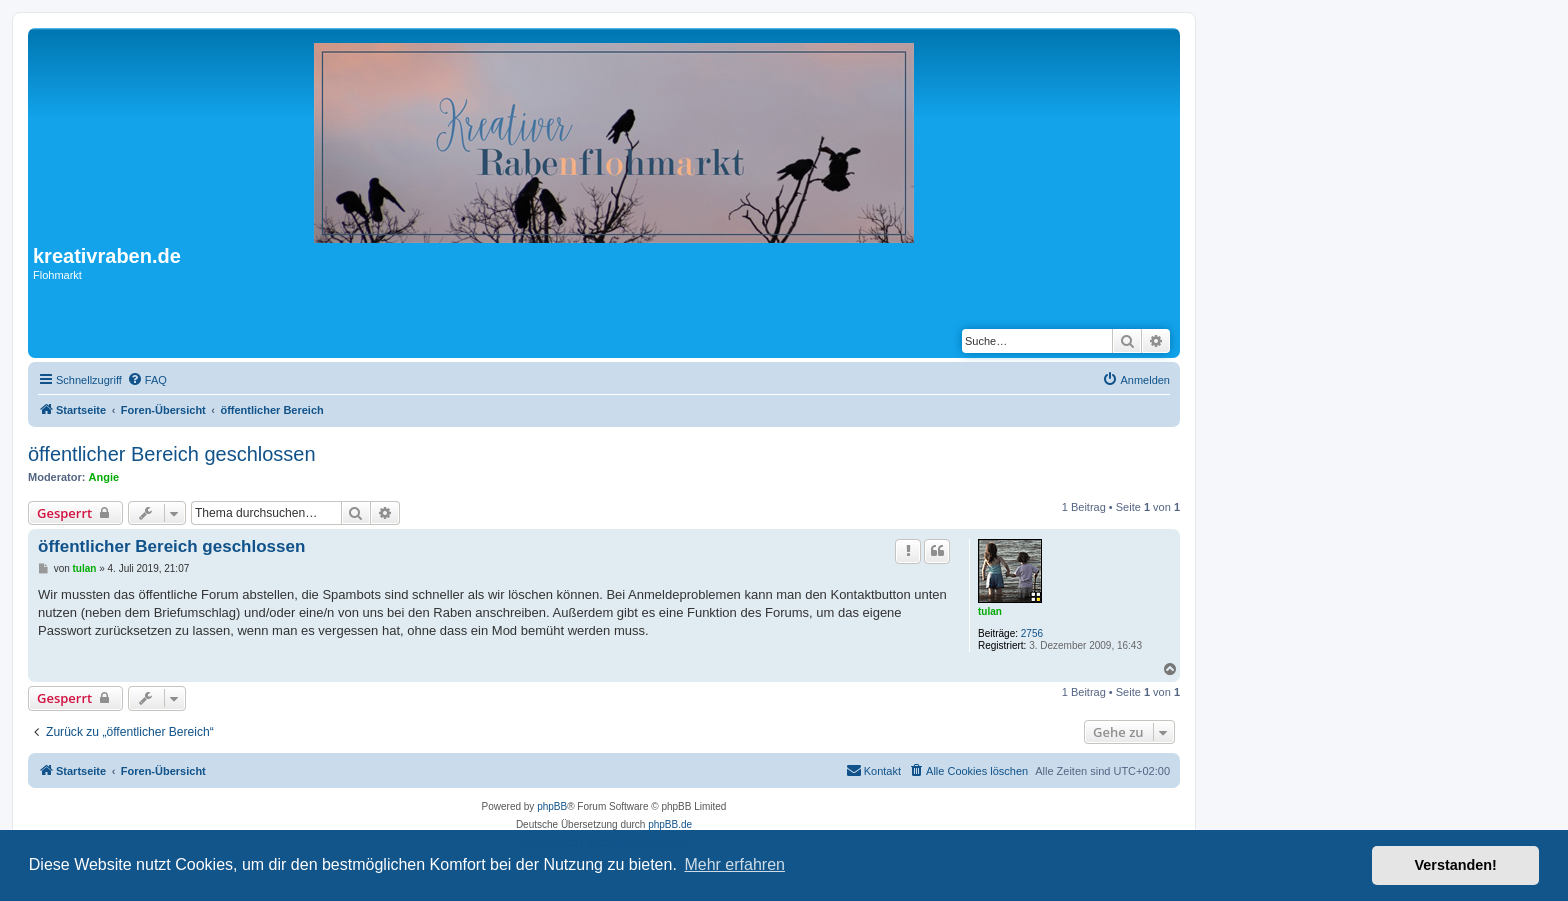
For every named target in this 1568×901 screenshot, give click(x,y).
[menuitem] (147, 380)
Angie (104, 477)
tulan (990, 611)
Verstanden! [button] (1456, 865)
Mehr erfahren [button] (734, 864)
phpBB (552, 806)
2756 (1032, 633)
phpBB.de (670, 824)
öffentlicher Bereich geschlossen (172, 454)
